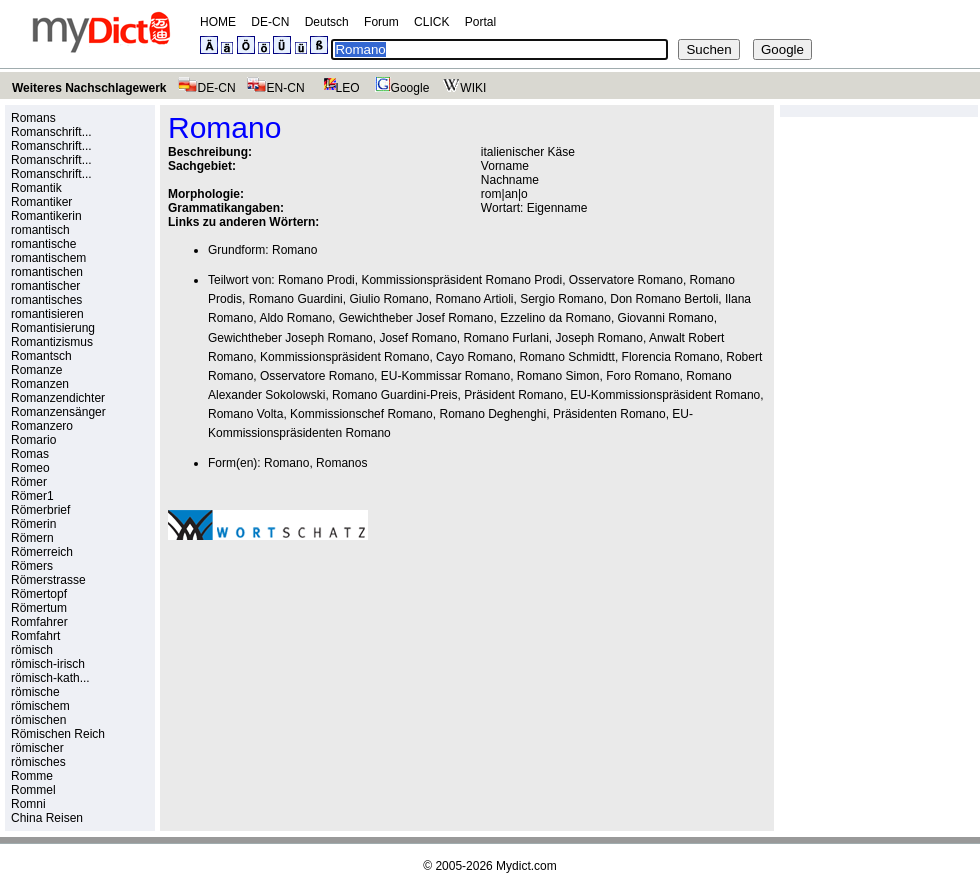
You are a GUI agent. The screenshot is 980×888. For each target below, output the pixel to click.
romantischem (48, 258)
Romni (28, 804)
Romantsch (41, 356)
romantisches (46, 300)
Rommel (33, 790)
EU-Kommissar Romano (445, 376)
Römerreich (42, 552)
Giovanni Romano (666, 318)
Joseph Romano (599, 338)
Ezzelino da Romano (555, 318)
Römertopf (39, 594)
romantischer (45, 286)
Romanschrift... (51, 132)
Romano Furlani (505, 338)
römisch (32, 650)
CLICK (431, 22)
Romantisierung (53, 328)
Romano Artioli (474, 299)
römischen (38, 720)
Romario (33, 440)
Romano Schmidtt (567, 357)
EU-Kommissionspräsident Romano (665, 395)
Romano (294, 250)
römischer (37, 748)
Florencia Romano (671, 357)
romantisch (40, 230)
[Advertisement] (271, 654)
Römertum (39, 608)
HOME (218, 22)
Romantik (36, 188)
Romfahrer (39, 622)
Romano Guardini (296, 299)
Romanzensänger (58, 412)
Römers (32, 566)
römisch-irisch (48, 664)
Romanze (36, 370)
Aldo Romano (295, 318)
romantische (43, 244)
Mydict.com (526, 866)
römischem (40, 706)
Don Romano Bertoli (664, 299)
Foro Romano (642, 376)
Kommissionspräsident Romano (344, 357)
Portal (480, 22)
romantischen (47, 272)
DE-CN (270, 22)
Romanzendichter (58, 398)
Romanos (341, 463)
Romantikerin (46, 216)
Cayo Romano (474, 357)
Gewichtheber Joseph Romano (290, 338)
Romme (32, 776)
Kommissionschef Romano (361, 414)
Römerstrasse (48, 580)
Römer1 (32, 496)
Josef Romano (417, 338)
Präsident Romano (513, 395)
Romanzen (40, 384)
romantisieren (47, 314)
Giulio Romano (388, 299)
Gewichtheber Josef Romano (416, 318)
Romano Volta (245, 414)
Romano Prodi (316, 280)
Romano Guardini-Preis (394, 395)
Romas (30, 454)
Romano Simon (558, 376)
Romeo (30, 468)
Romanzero (42, 426)
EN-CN (275, 88)
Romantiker (41, 202)
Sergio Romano (561, 299)
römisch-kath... (50, 678)
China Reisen (47, 818)
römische (35, 692)
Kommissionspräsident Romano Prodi (461, 280)
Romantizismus (52, 342)
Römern (32, 538)
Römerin (33, 524)
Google (400, 88)
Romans (33, 118)
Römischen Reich (58, 734)
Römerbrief (40, 510)
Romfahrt (35, 636)
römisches (38, 762)
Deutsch (327, 22)
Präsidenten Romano (609, 414)
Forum (381, 22)
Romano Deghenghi (492, 414)
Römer (29, 482)
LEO (337, 88)
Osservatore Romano (626, 280)
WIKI (462, 88)
